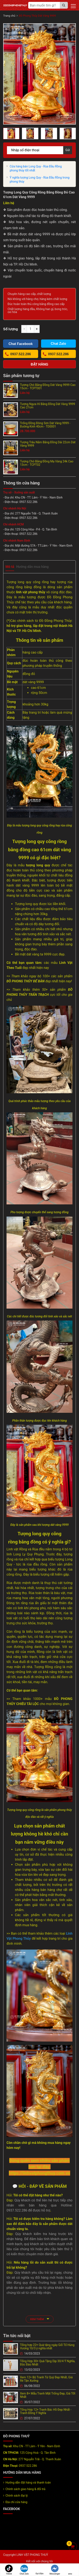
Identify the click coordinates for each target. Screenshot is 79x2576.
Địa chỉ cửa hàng (16, 2502)
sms (70, 2570)
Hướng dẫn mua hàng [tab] (32, 567)
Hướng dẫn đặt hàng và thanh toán (28, 2482)
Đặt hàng (39, 364)
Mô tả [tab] (9, 567)
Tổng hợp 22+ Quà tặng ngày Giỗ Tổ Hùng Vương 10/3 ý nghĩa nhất (47, 2346)
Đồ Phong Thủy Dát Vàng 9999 (37, 15)
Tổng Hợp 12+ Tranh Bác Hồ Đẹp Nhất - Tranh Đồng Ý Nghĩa (45, 2411)
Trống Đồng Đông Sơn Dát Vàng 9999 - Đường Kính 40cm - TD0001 (45, 424)
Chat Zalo (24, 2570)
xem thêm (39, 2319)
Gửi (67, 150)
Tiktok (9, 2570)
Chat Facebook (20, 344)
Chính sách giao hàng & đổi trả (25, 2489)
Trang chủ (9, 15)
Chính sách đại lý (16, 2495)
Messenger (55, 2570)
